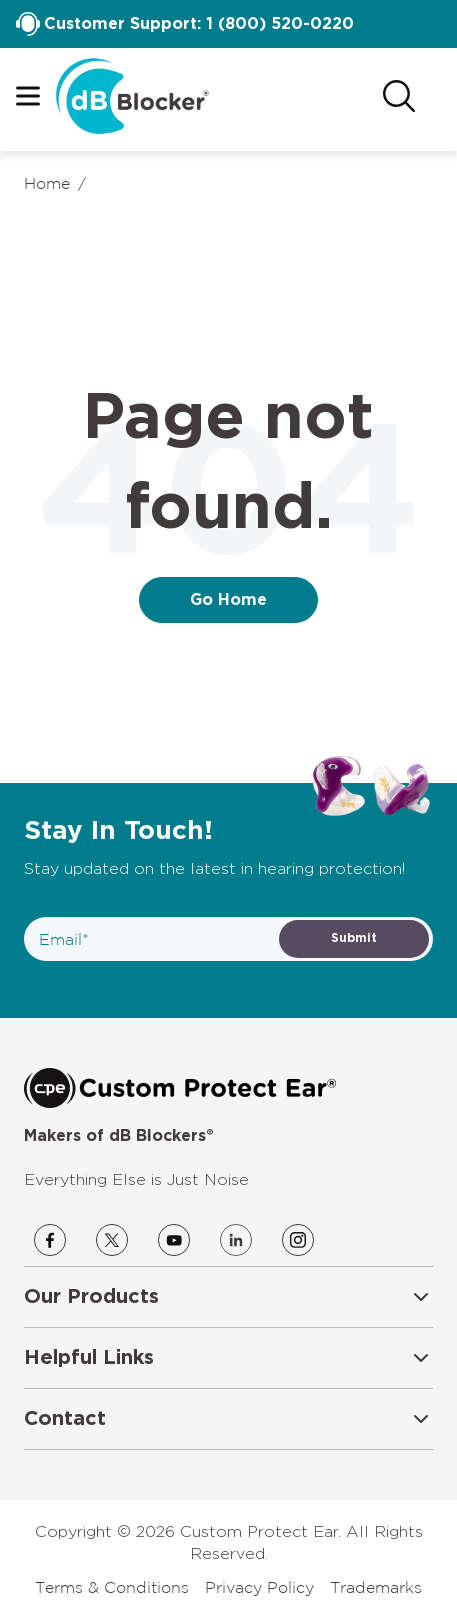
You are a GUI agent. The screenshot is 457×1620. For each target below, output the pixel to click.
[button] (228, 1297)
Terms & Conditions (112, 1587)
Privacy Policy (259, 1587)
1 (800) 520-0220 (280, 24)
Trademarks (376, 1587)
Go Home (228, 600)
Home (47, 183)
